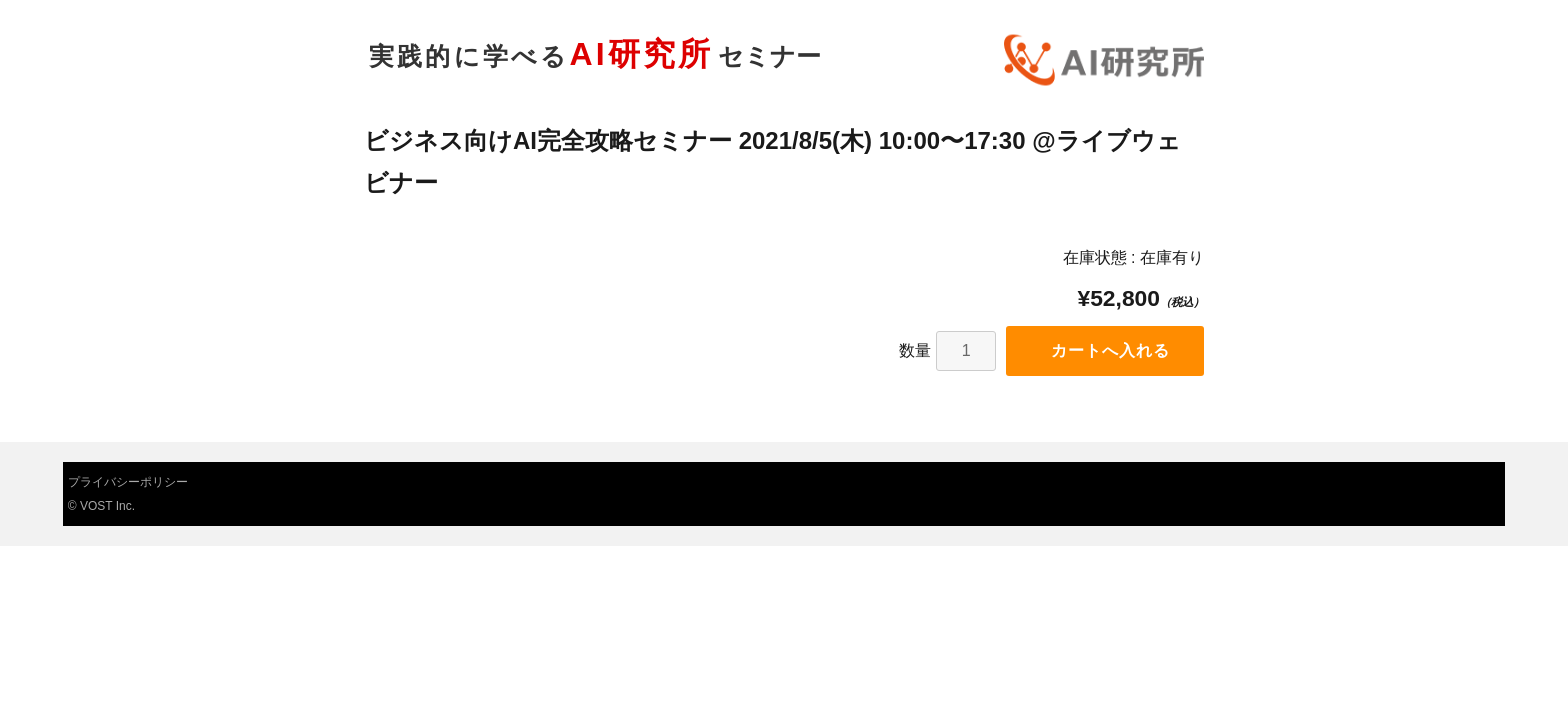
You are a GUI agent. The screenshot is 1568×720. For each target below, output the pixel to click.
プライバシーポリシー (128, 482)
